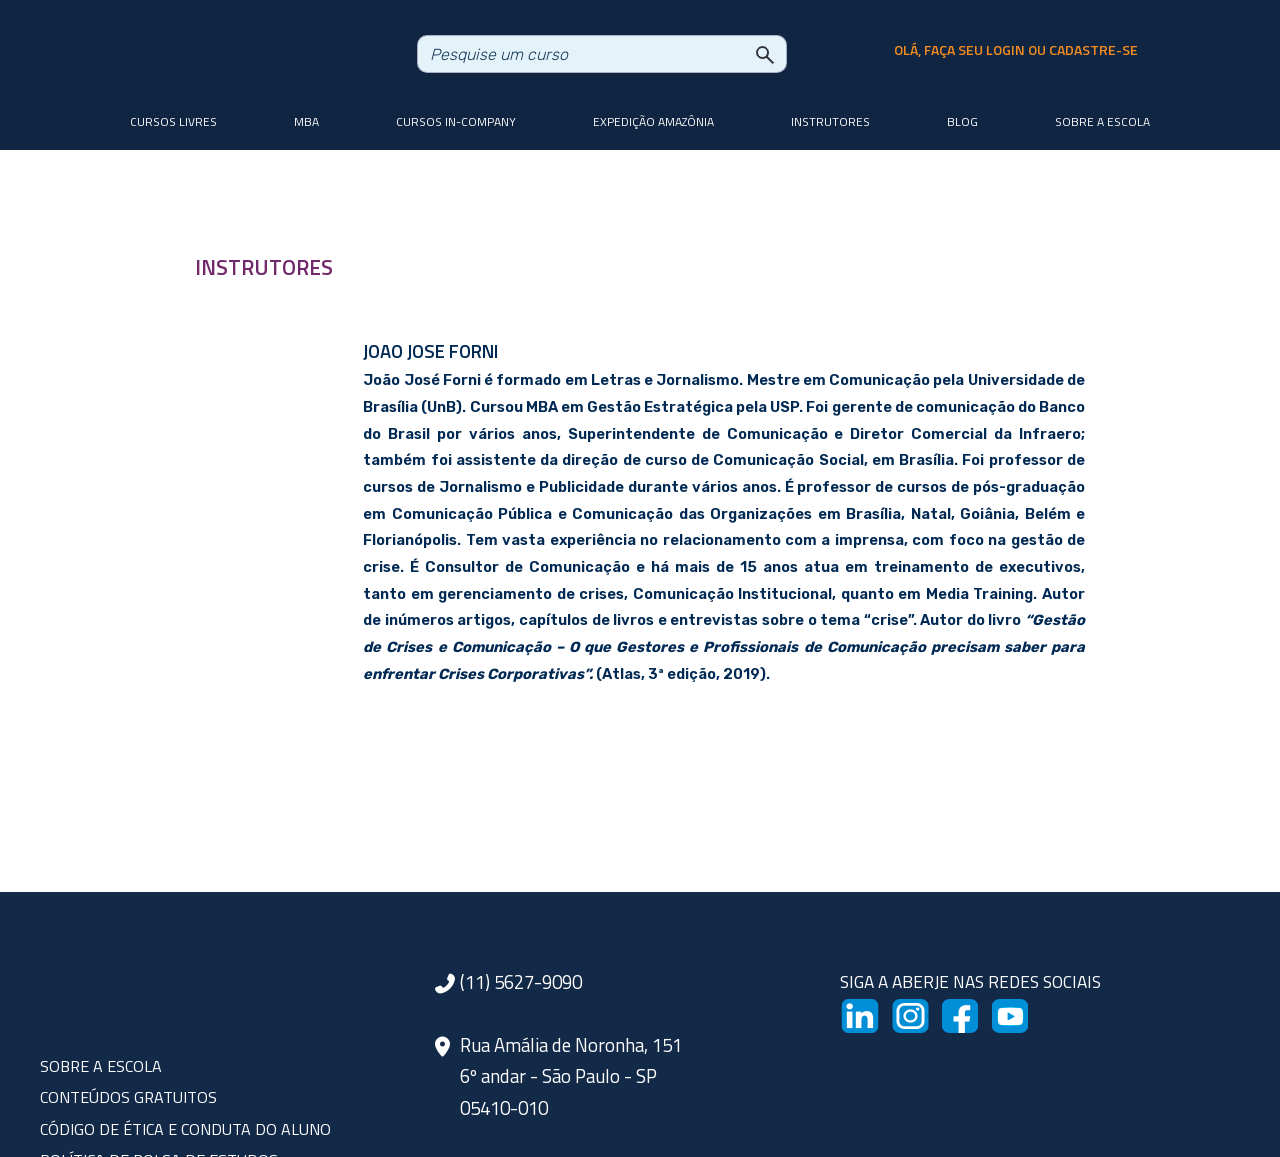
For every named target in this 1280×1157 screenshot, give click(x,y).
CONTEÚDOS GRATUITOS (128, 1097)
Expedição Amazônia (653, 121)
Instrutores (830, 121)
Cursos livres (173, 121)
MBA (306, 121)
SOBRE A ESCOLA (101, 1066)
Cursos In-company (456, 121)
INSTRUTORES (264, 267)
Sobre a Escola (1102, 121)
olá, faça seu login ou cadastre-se (1016, 50)
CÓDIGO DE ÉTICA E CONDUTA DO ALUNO (185, 1129)
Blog (962, 121)
